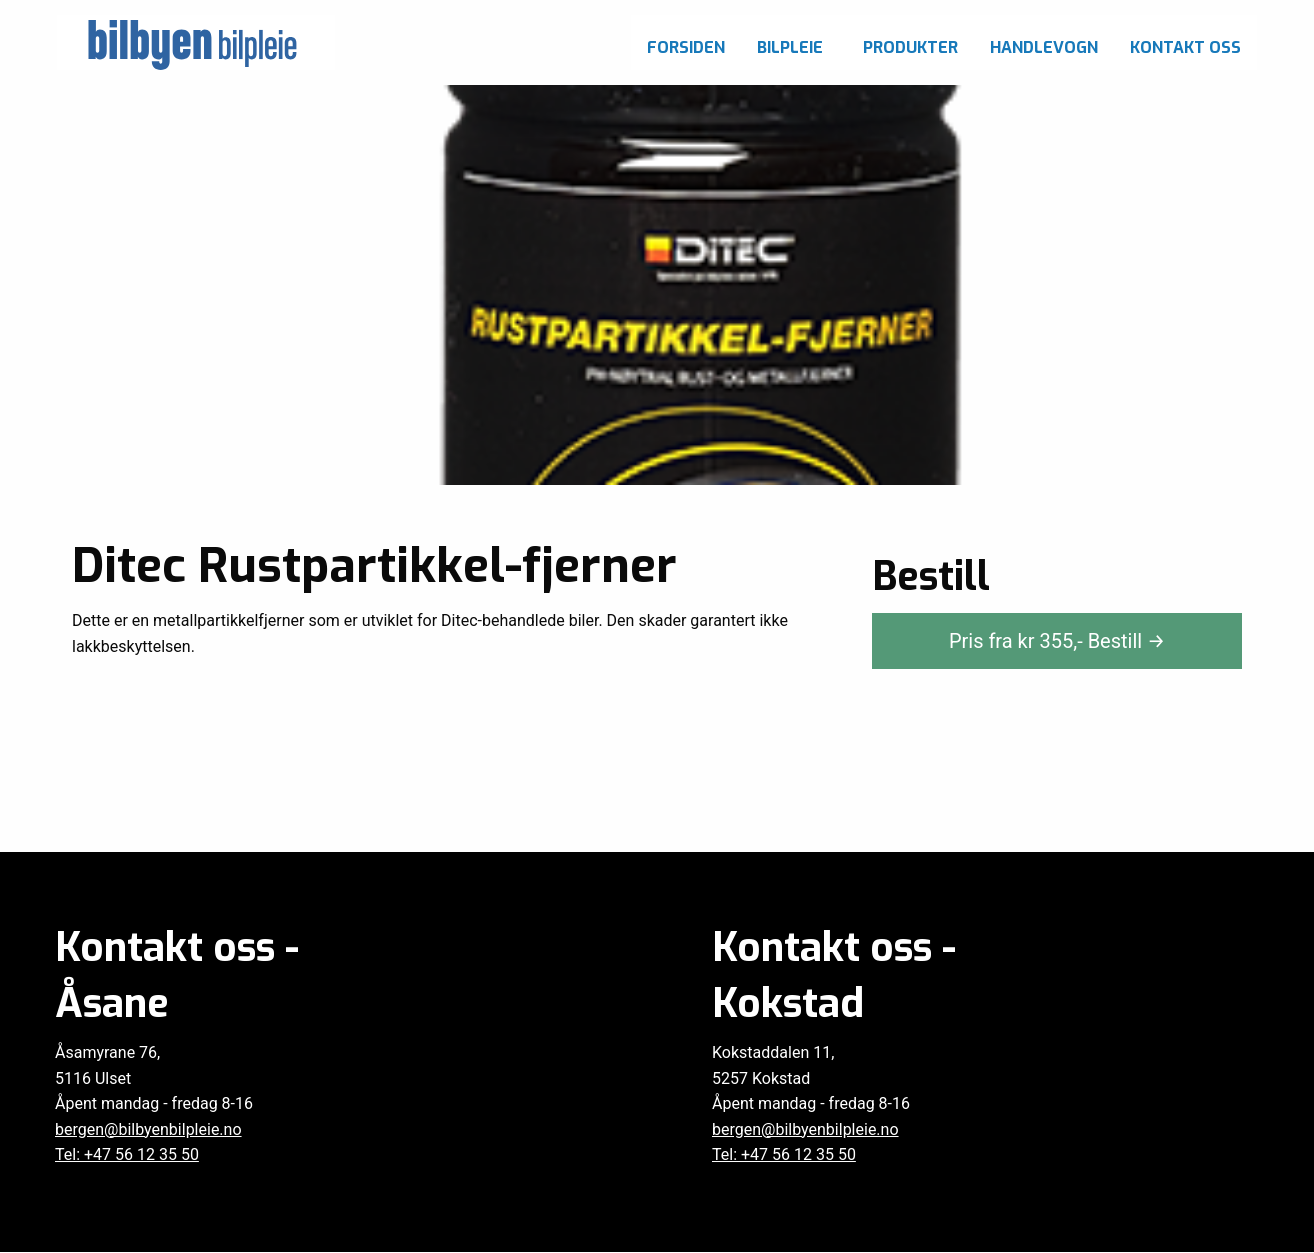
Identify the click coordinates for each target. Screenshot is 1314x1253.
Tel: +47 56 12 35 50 (127, 1154)
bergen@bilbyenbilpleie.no (148, 1129)
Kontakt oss (1185, 47)
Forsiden (686, 47)
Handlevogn (1044, 47)
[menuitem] (686, 42)
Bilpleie (790, 47)
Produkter (910, 47)
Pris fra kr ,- (1057, 641)
